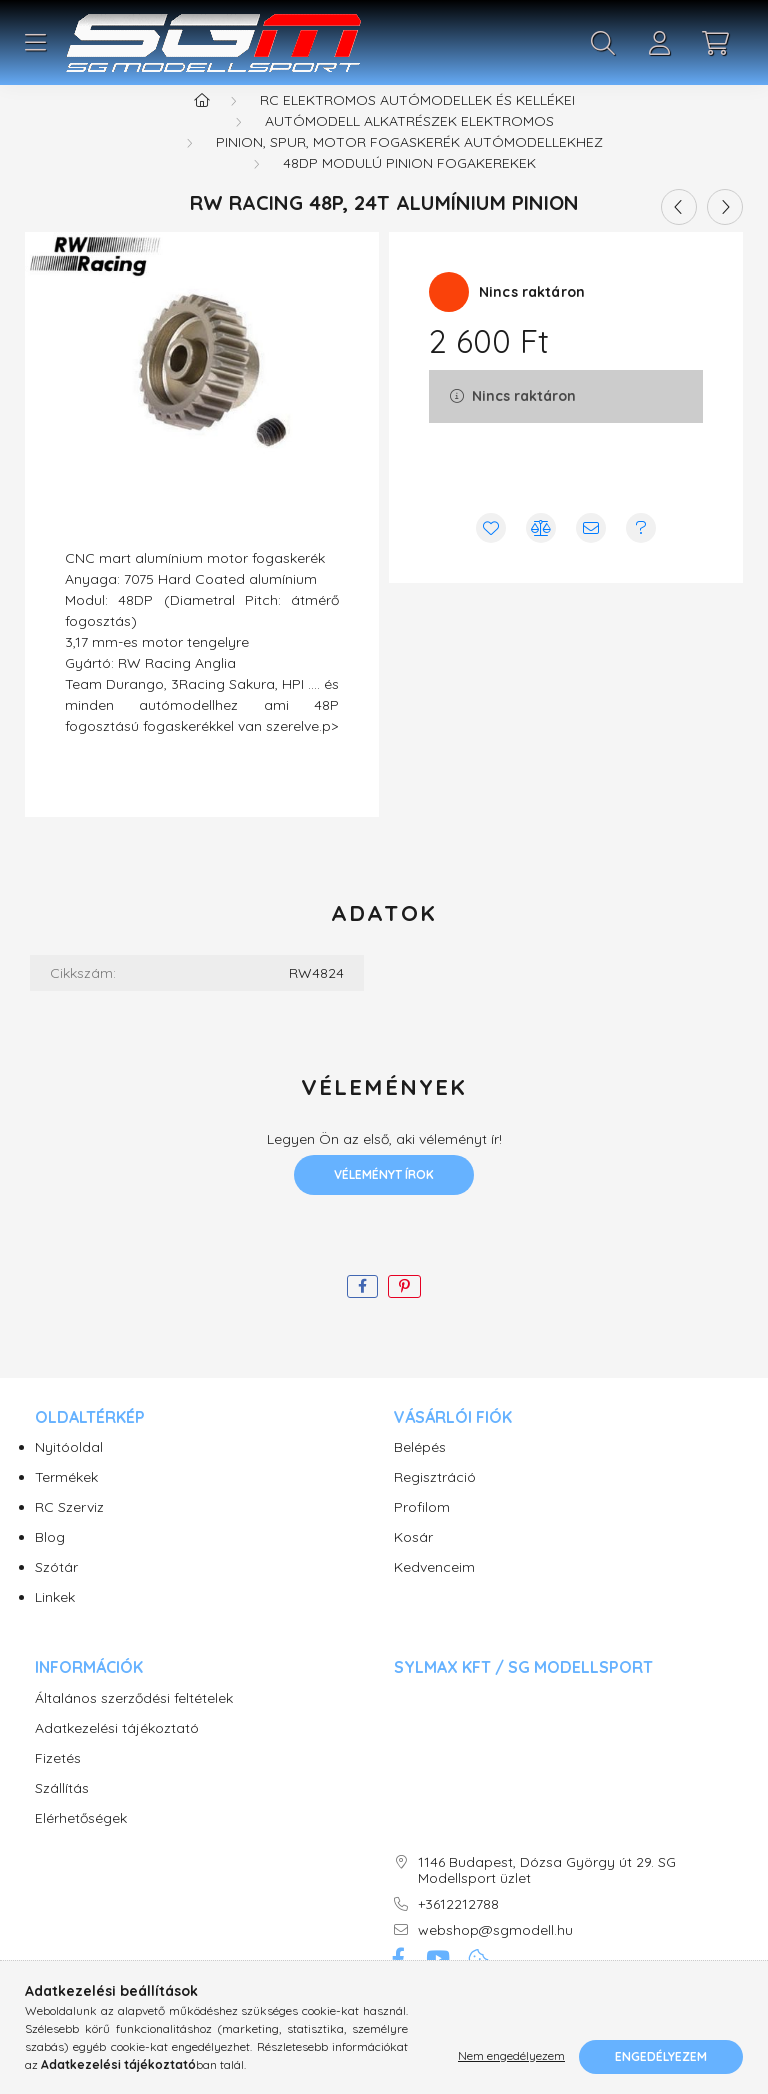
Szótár (56, 1592)
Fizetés (58, 1783)
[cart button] (715, 43)
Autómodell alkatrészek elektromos (409, 146)
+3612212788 (458, 1929)
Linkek (55, 1622)
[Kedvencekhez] (491, 553)
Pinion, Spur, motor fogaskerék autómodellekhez (409, 167)
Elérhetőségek (81, 1843)
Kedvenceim (434, 1592)
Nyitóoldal (69, 1472)
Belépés (420, 1472)
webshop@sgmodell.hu (495, 1955)
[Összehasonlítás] (541, 553)
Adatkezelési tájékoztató (117, 1753)
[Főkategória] (202, 125)
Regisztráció (435, 1502)
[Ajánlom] (591, 553)
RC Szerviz (69, 1532)
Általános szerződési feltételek (134, 1723)
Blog (50, 1562)
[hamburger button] (35, 43)
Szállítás (62, 1813)
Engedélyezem (661, 2056)
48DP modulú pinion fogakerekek (409, 188)
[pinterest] (404, 1311)
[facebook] (362, 1311)
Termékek (66, 1502)
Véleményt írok (384, 1199)
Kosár (413, 1562)
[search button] (603, 43)
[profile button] (659, 43)
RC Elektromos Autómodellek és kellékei (417, 125)
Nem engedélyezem (511, 2056)
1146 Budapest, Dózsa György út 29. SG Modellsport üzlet (547, 1896)
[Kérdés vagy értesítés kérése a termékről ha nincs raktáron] (641, 553)
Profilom (422, 1532)
